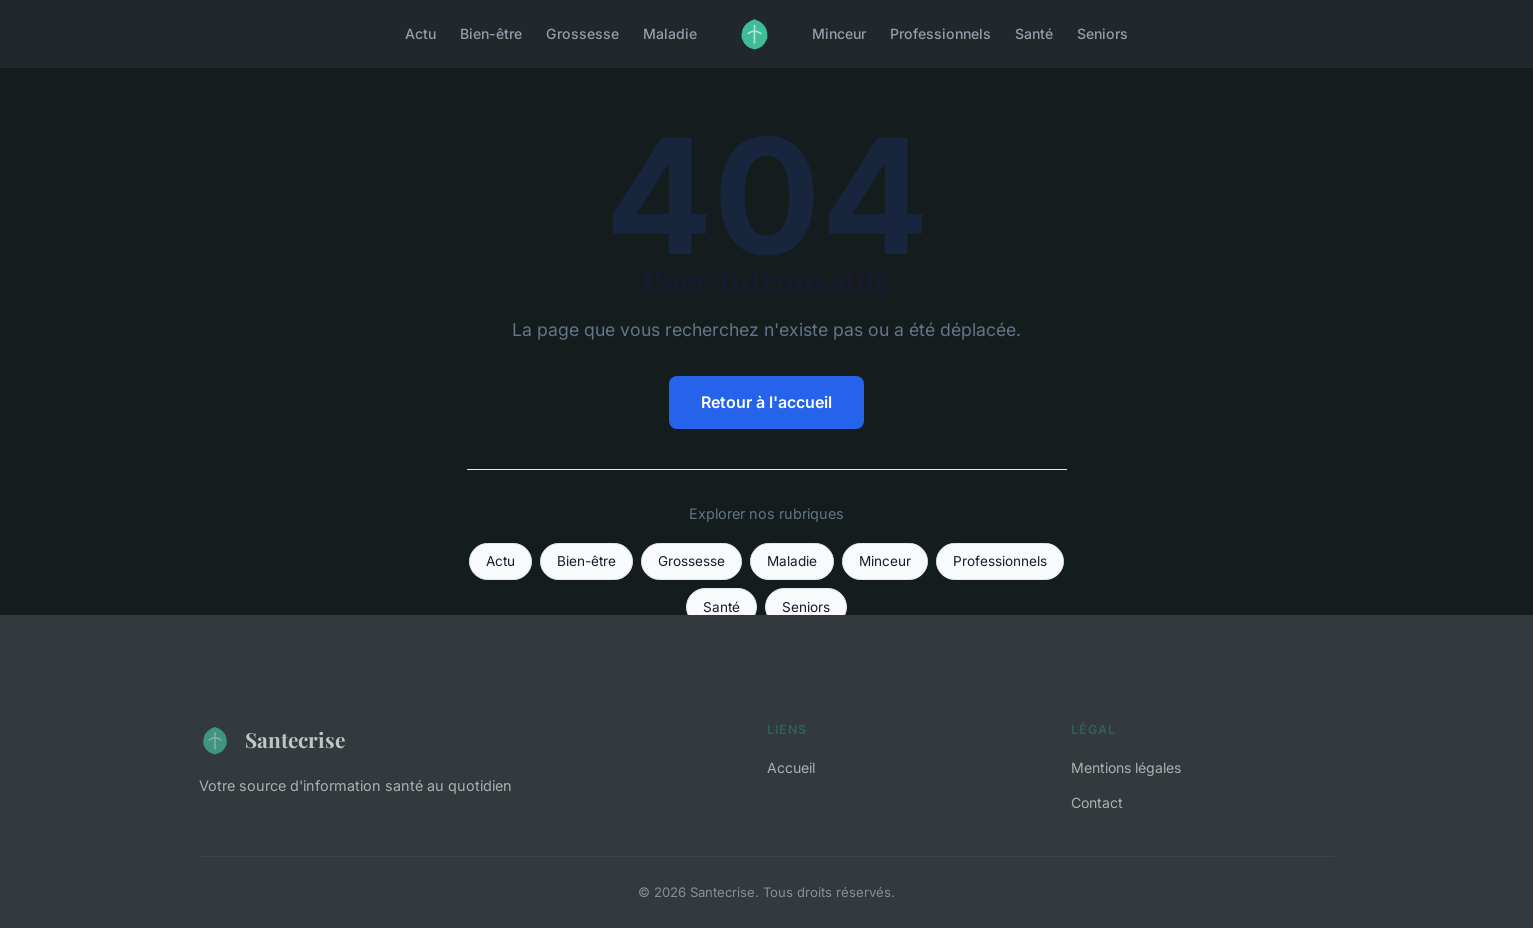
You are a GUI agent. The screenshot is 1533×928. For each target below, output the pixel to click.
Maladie (670, 33)
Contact (1097, 802)
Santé (1034, 33)
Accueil (791, 767)
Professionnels (940, 33)
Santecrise (272, 740)
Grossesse (582, 33)
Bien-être (491, 33)
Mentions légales (1126, 767)
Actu (420, 33)
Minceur (839, 33)
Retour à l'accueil (766, 402)
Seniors (1102, 33)
